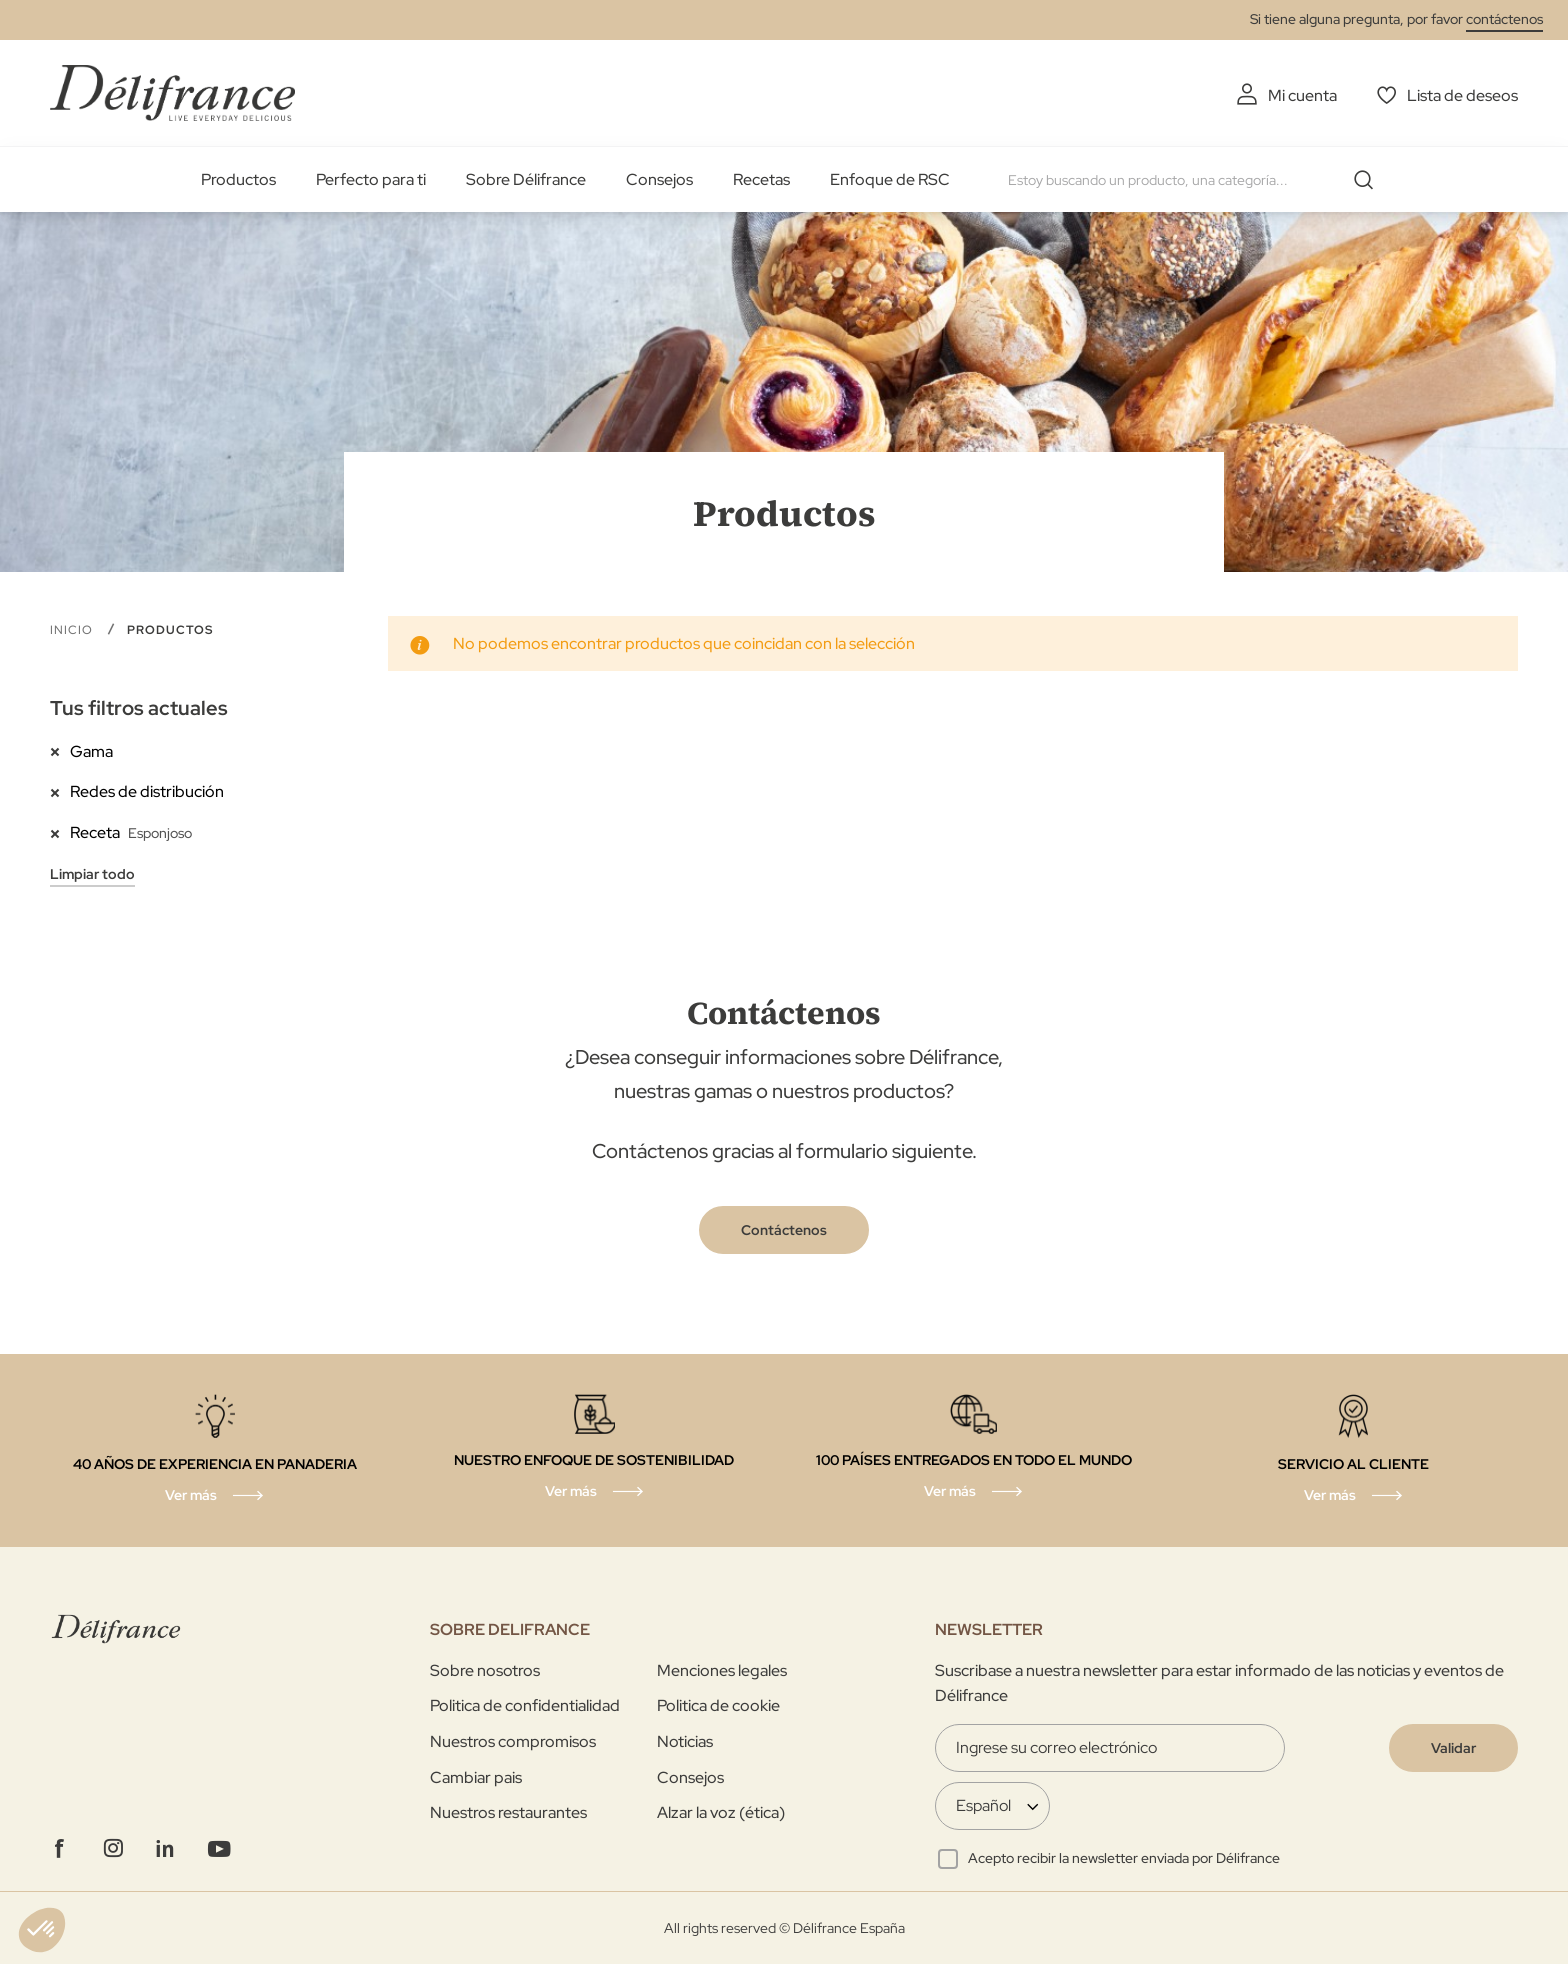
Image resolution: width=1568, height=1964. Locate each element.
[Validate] (1453, 1748)
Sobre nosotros (485, 1670)
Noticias (685, 1741)
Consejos (659, 179)
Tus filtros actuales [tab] (139, 708)
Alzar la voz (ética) (721, 1812)
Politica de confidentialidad (525, 1705)
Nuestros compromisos (513, 1741)
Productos (238, 179)
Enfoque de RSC (890, 179)
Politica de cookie (718, 1705)
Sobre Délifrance (526, 179)
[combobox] (1198, 180)
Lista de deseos (1462, 95)
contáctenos (1504, 19)
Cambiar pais (476, 1777)
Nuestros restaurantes (508, 1812)
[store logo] (172, 92)
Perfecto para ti (371, 179)
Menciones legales (722, 1670)
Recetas (761, 179)
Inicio (73, 630)
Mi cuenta (1302, 95)
